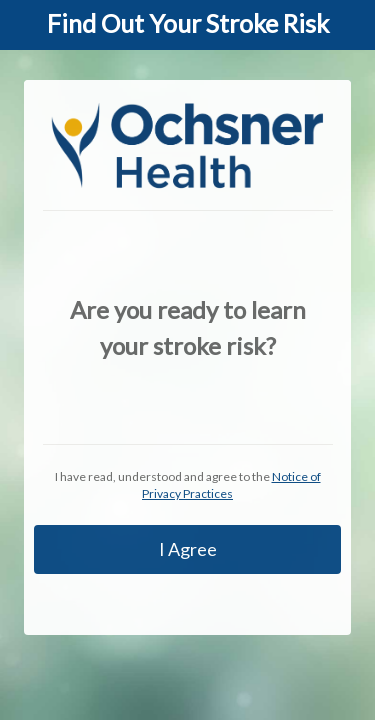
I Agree (188, 549)
